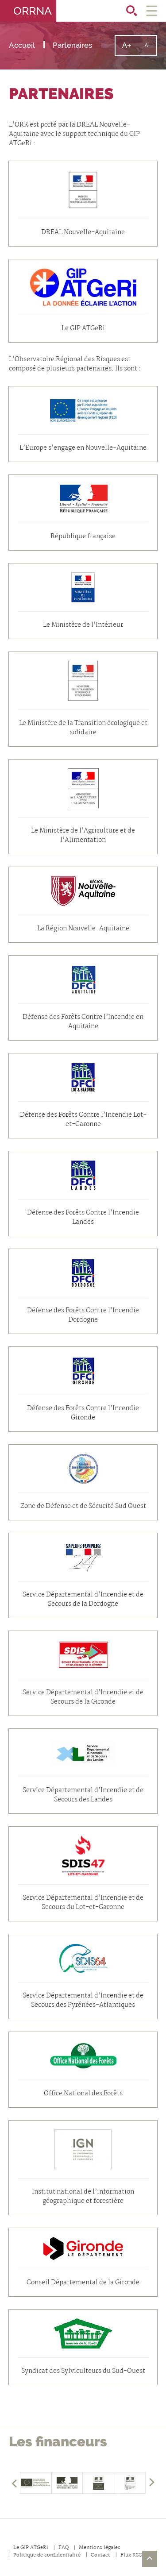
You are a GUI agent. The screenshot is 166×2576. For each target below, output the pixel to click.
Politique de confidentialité (47, 2555)
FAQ (63, 2548)
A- (150, 48)
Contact (100, 2555)
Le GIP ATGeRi (30, 2548)
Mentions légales (99, 2548)
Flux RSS (131, 2555)
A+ (130, 48)
